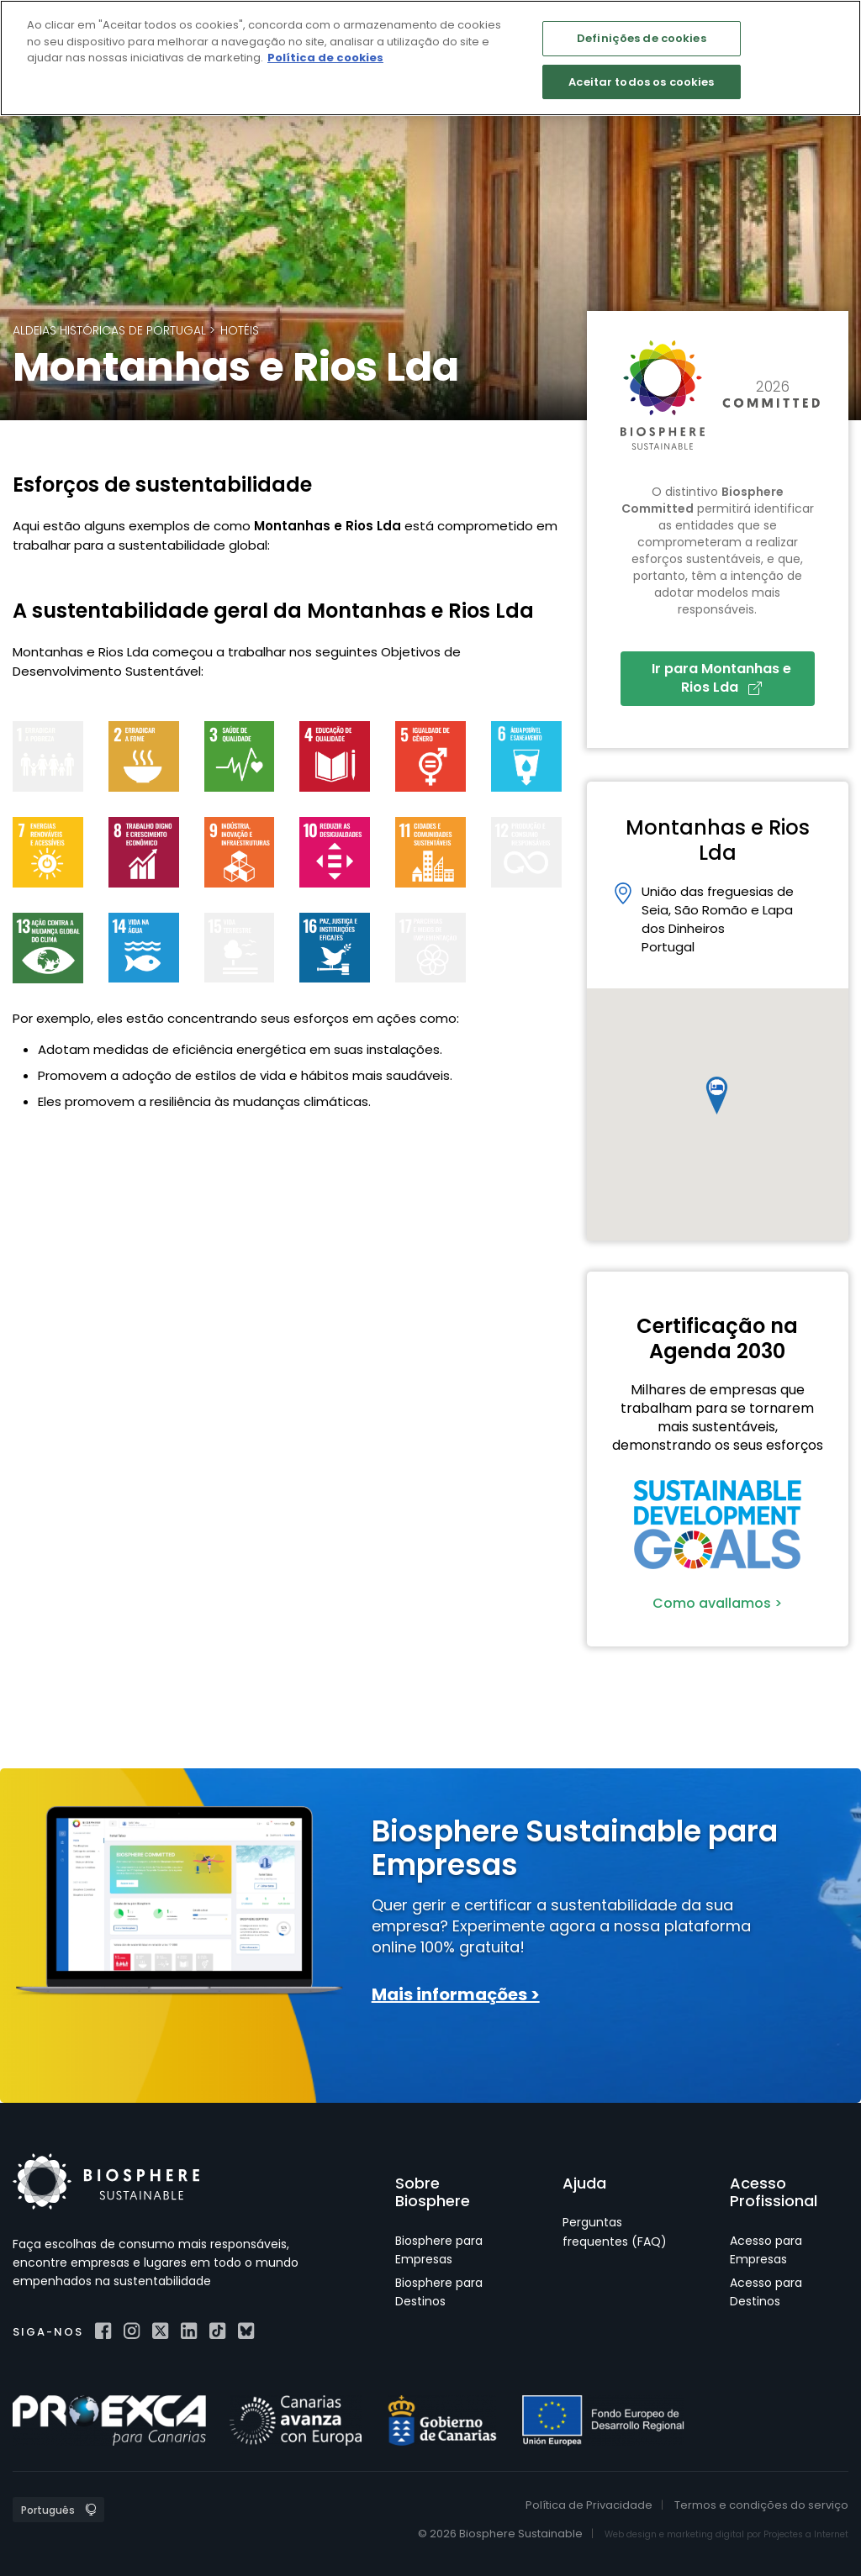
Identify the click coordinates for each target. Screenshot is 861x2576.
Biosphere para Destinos (439, 2292)
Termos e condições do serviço (761, 2505)
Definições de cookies (641, 38)
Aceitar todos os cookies (641, 82)
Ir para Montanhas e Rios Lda (721, 678)
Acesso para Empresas (766, 2250)
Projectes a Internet (805, 2534)
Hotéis (239, 330)
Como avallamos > (717, 1603)
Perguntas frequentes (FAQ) (615, 2231)
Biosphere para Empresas (439, 2250)
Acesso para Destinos (766, 2292)
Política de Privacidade (589, 2505)
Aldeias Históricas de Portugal (109, 330)
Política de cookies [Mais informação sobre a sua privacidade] (325, 58)
